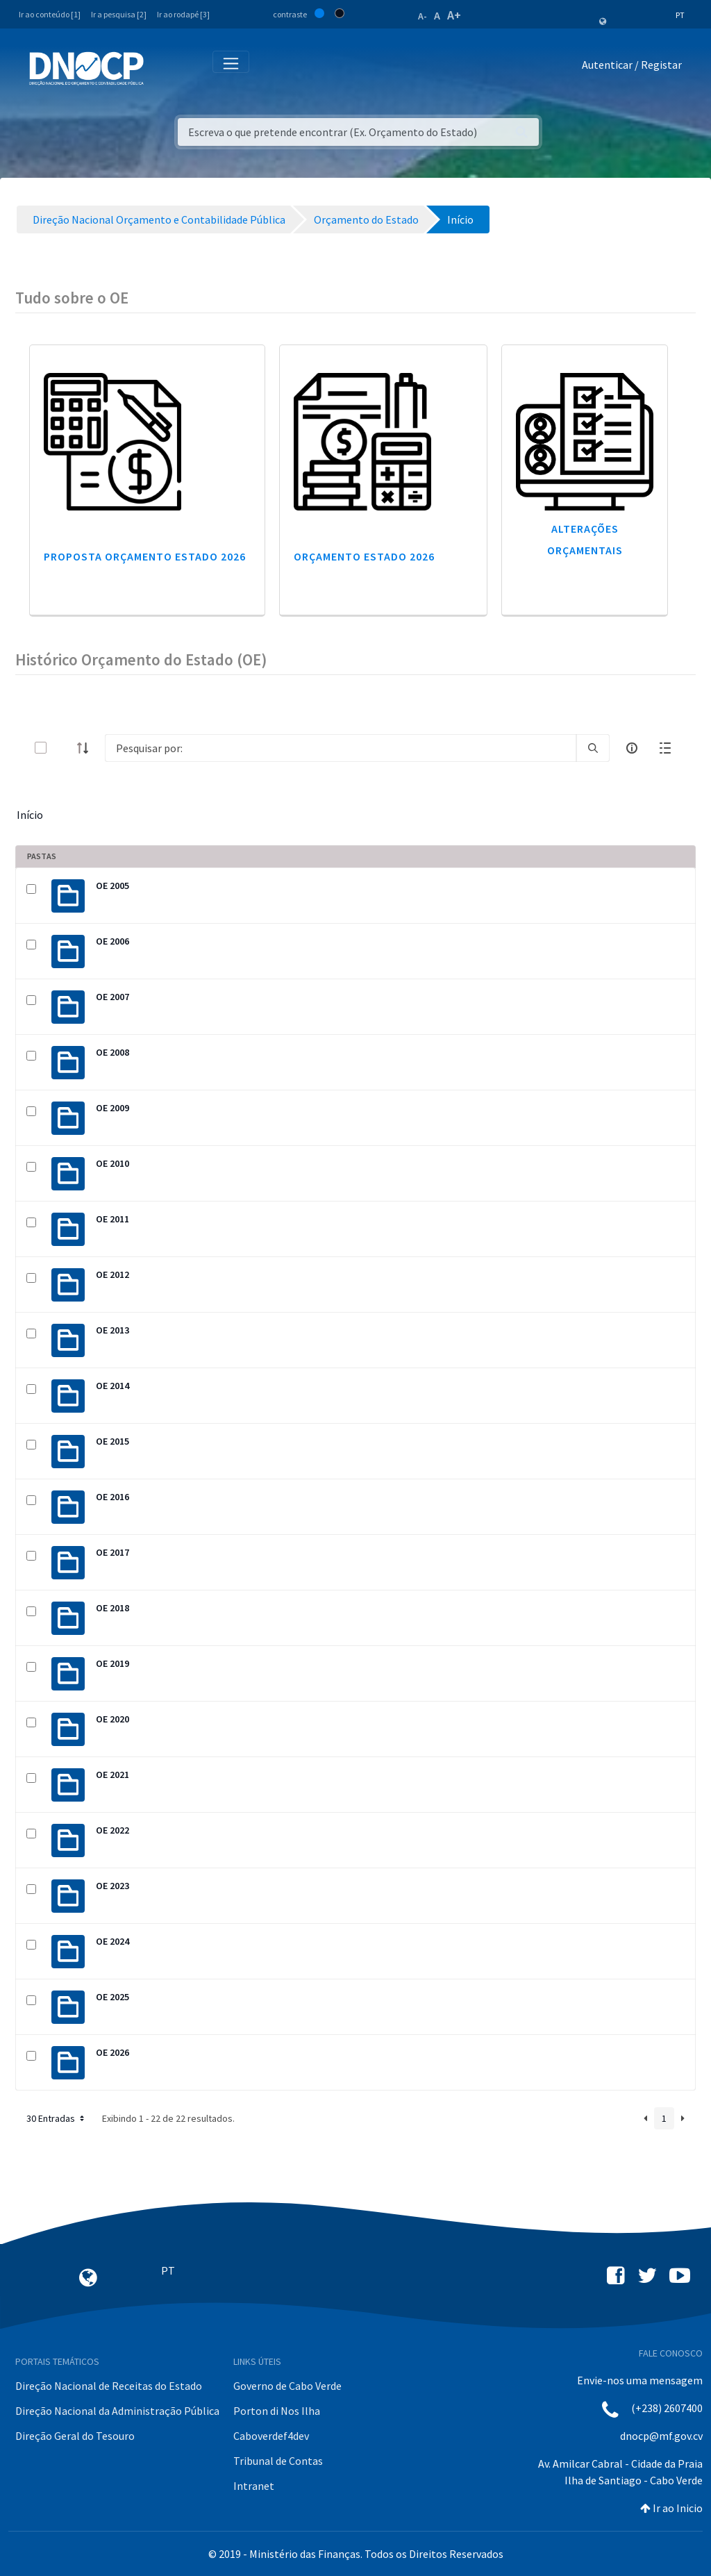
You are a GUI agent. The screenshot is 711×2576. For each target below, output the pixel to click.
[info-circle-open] (632, 748)
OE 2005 (112, 885)
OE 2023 (112, 1885)
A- (422, 16)
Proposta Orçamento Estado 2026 (145, 556)
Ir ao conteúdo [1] (50, 14)
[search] (593, 748)
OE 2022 (112, 1830)
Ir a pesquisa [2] (119, 14)
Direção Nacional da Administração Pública (117, 2411)
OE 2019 (112, 1663)
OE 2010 (112, 1163)
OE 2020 (112, 1719)
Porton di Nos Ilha (276, 2411)
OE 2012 (112, 1274)
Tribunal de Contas (278, 2461)
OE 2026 (112, 2052)
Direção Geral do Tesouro (75, 2436)
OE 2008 (112, 1052)
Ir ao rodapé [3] (183, 14)
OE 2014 (112, 1385)
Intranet (253, 2486)
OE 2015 (112, 1441)
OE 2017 (112, 1552)
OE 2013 (112, 1330)
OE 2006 (112, 941)
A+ (454, 15)
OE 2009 (112, 1108)
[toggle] (63, 747)
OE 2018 (112, 1608)
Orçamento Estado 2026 (364, 556)
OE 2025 (112, 1997)
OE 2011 (112, 1219)
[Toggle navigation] (162, 67)
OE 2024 (112, 1941)
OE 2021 (112, 1774)
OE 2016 (112, 1496)
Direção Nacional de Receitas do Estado (108, 2386)
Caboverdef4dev (271, 2436)
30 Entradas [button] (56, 2118)
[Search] (340, 748)
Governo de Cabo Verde (287, 2386)
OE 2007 (112, 996)
